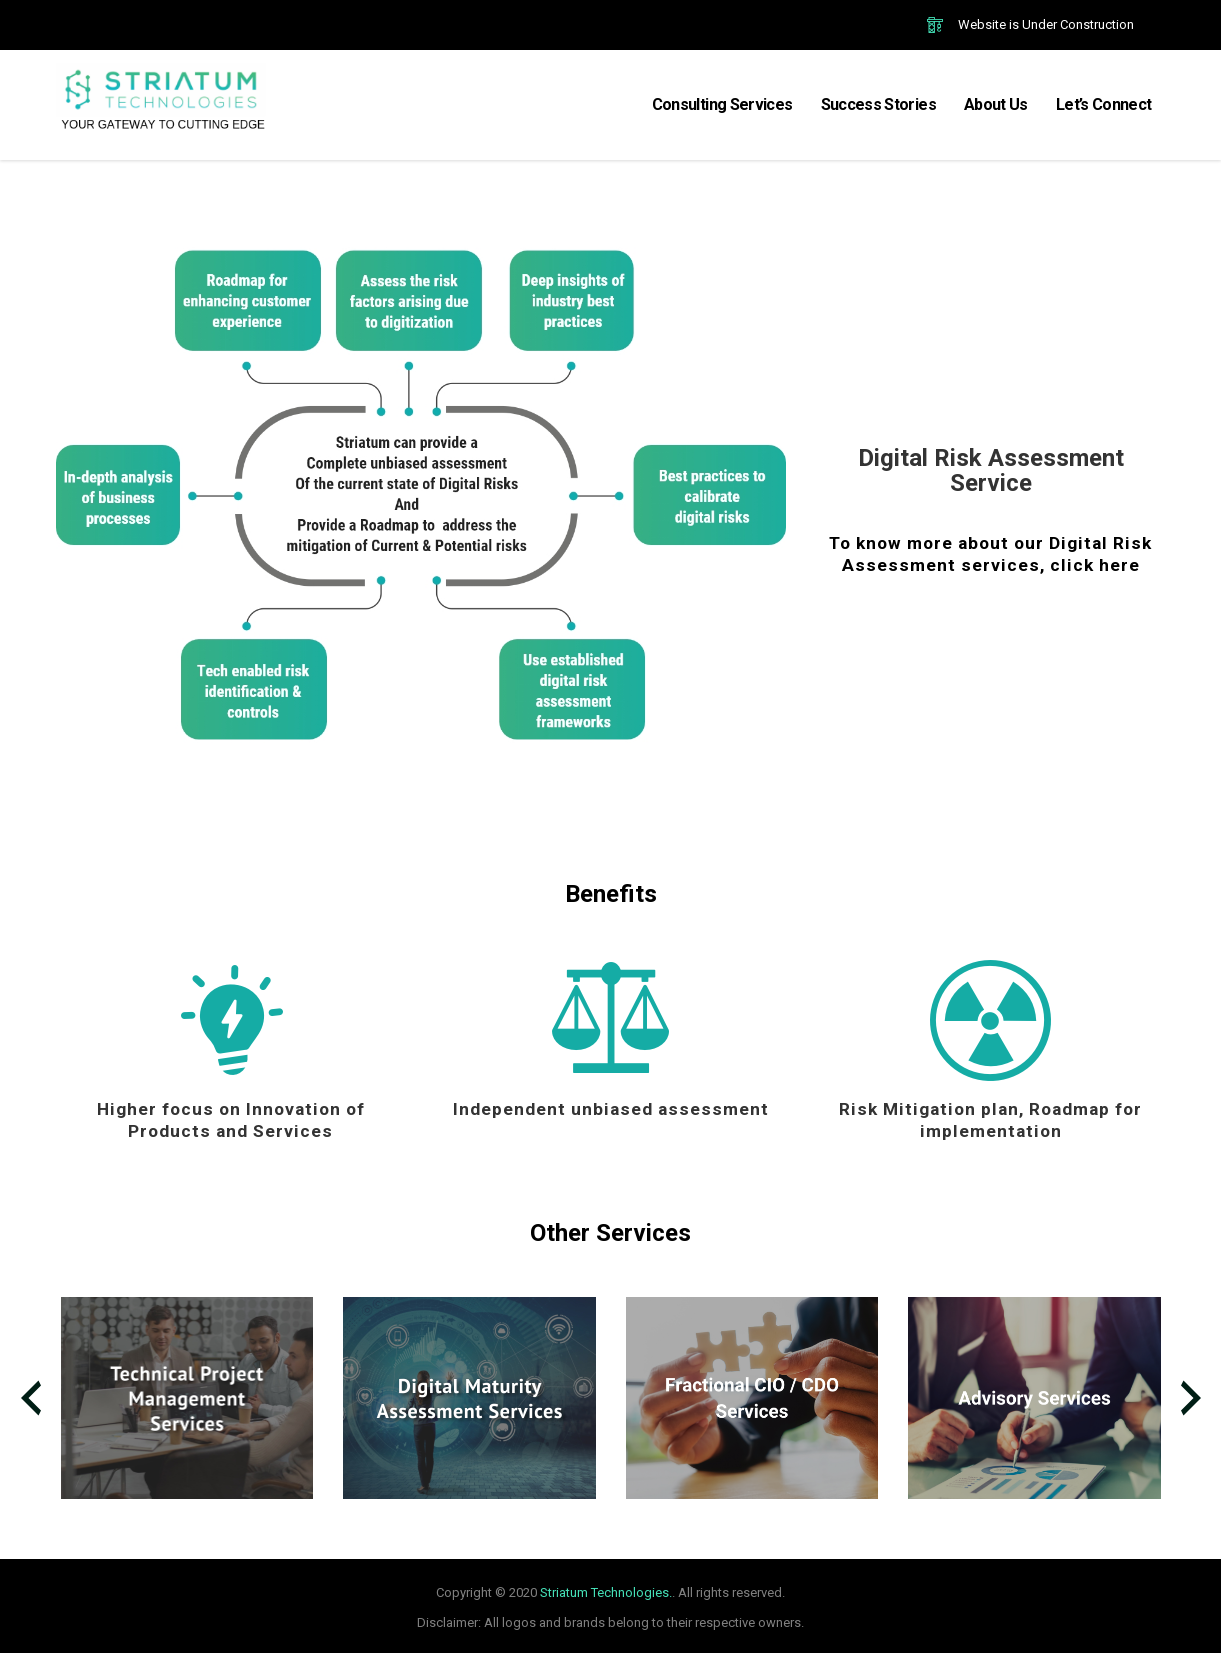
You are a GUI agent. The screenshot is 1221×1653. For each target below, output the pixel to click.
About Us (996, 104)
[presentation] (31, 1398)
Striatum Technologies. (606, 1592)
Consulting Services (722, 104)
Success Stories (878, 104)
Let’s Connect (1104, 104)
